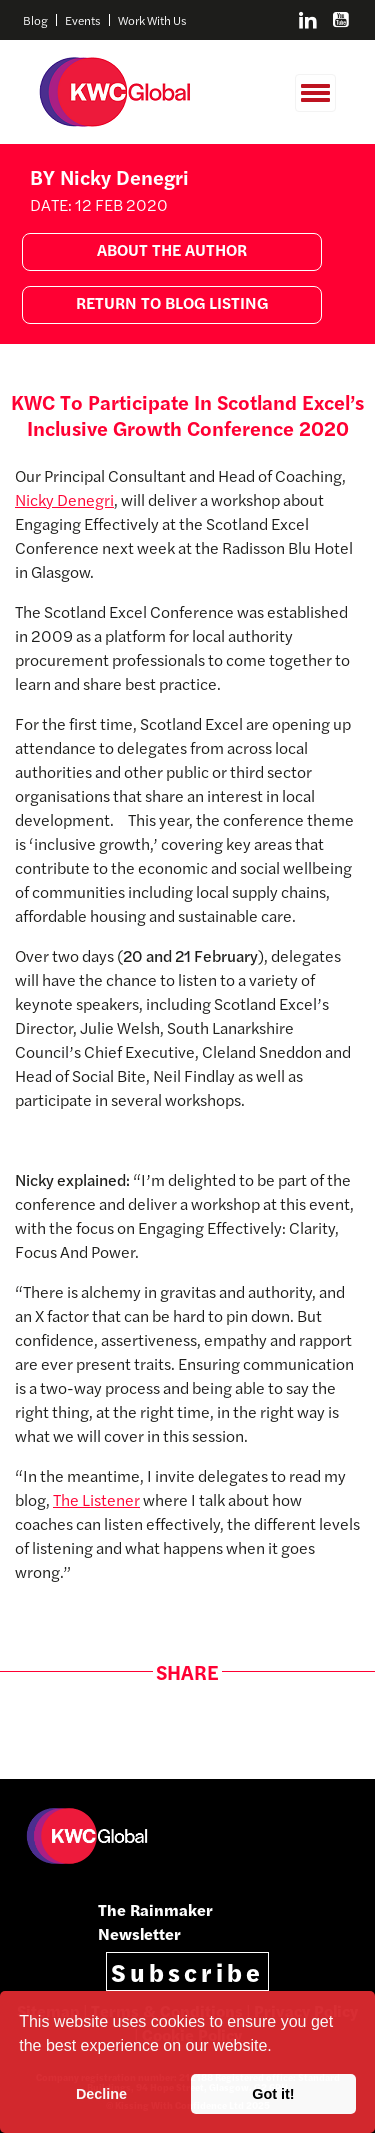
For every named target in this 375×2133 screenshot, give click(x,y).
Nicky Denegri (64, 499)
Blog (35, 20)
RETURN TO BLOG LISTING (172, 302)
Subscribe (187, 1971)
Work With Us (152, 20)
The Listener (96, 1499)
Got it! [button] (273, 2094)
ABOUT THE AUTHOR (172, 249)
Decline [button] (101, 2094)
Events (83, 20)
